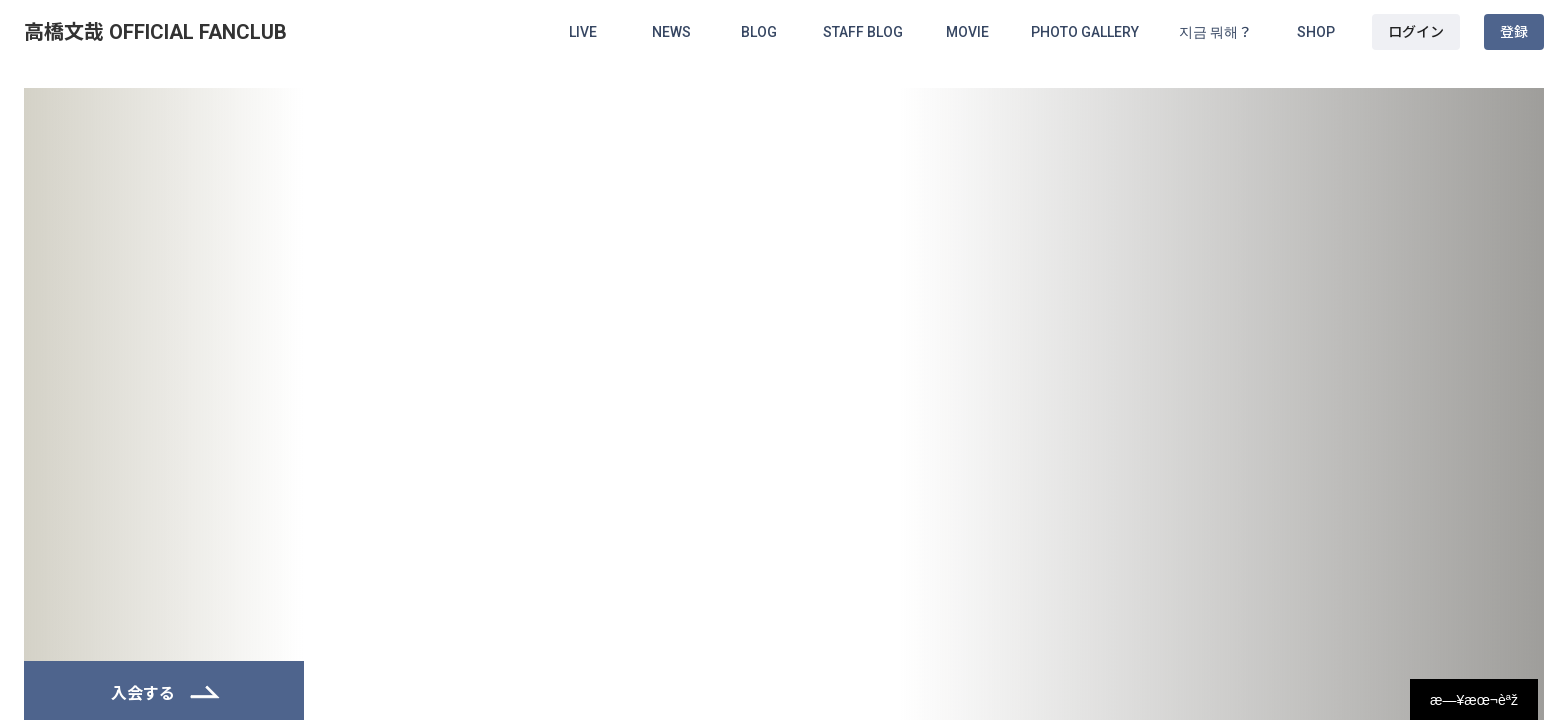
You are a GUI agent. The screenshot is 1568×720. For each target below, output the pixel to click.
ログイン (1416, 32)
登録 (1514, 32)
